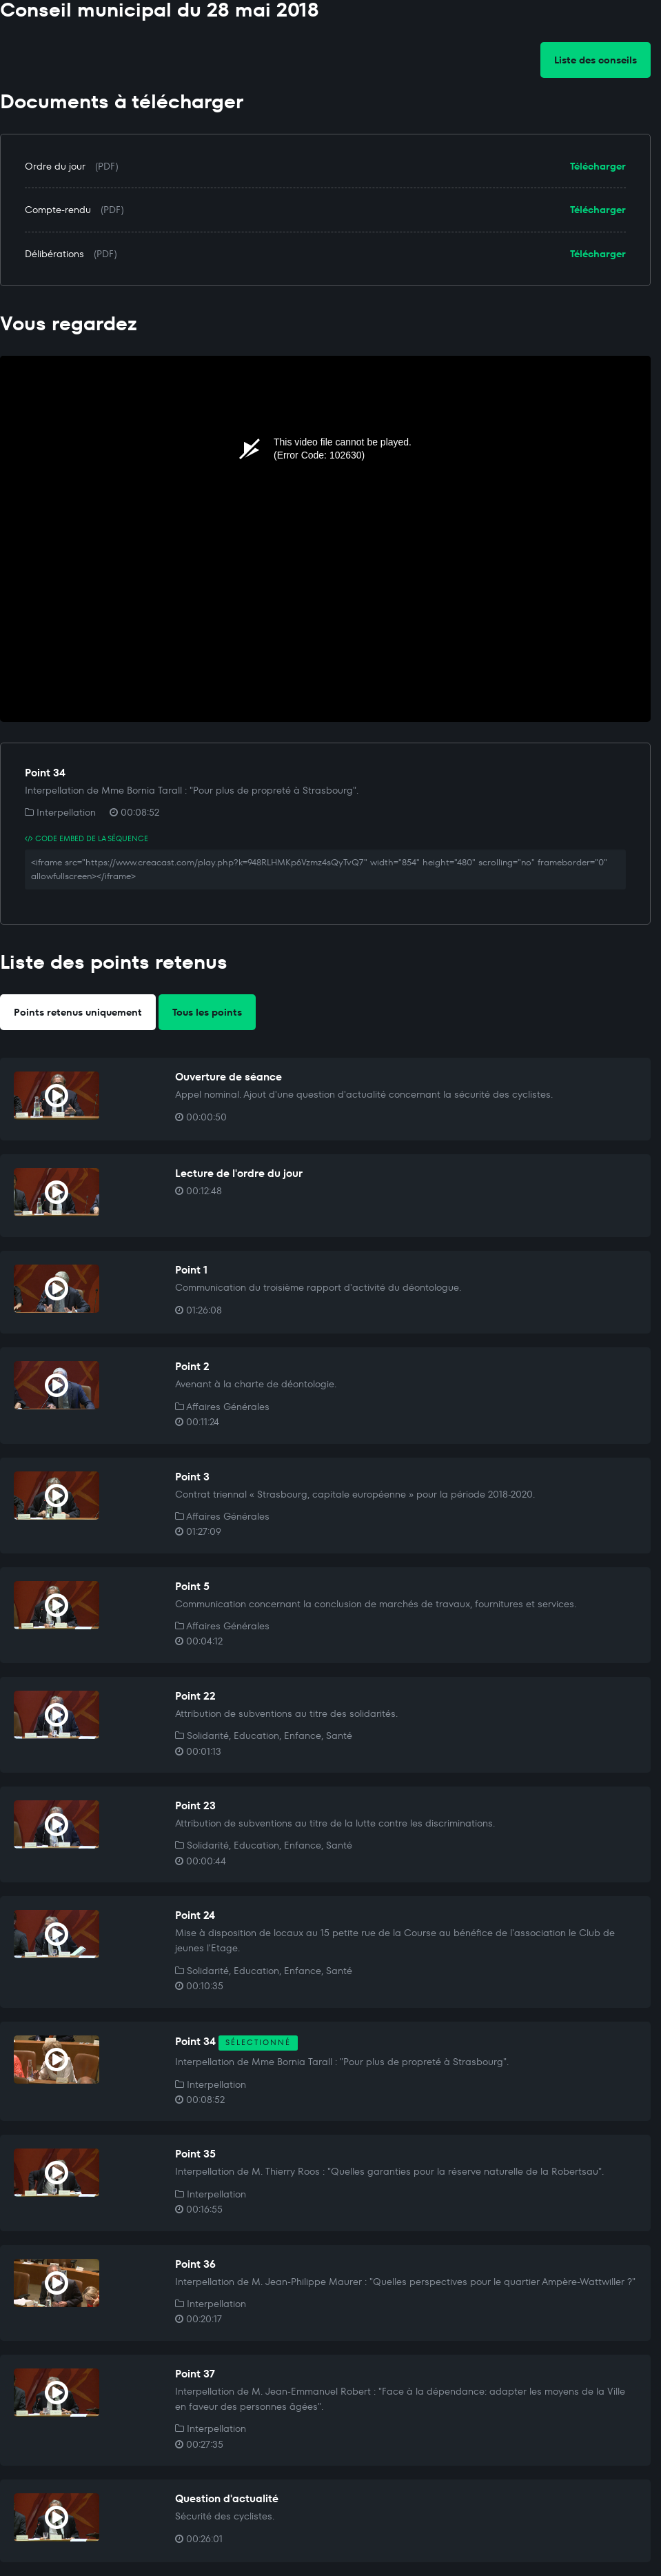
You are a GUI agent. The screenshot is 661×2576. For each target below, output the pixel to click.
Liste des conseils (595, 60)
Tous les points (207, 1012)
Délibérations (54, 254)
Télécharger (598, 166)
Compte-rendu (58, 210)
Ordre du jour (55, 166)
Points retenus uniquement (78, 1012)
